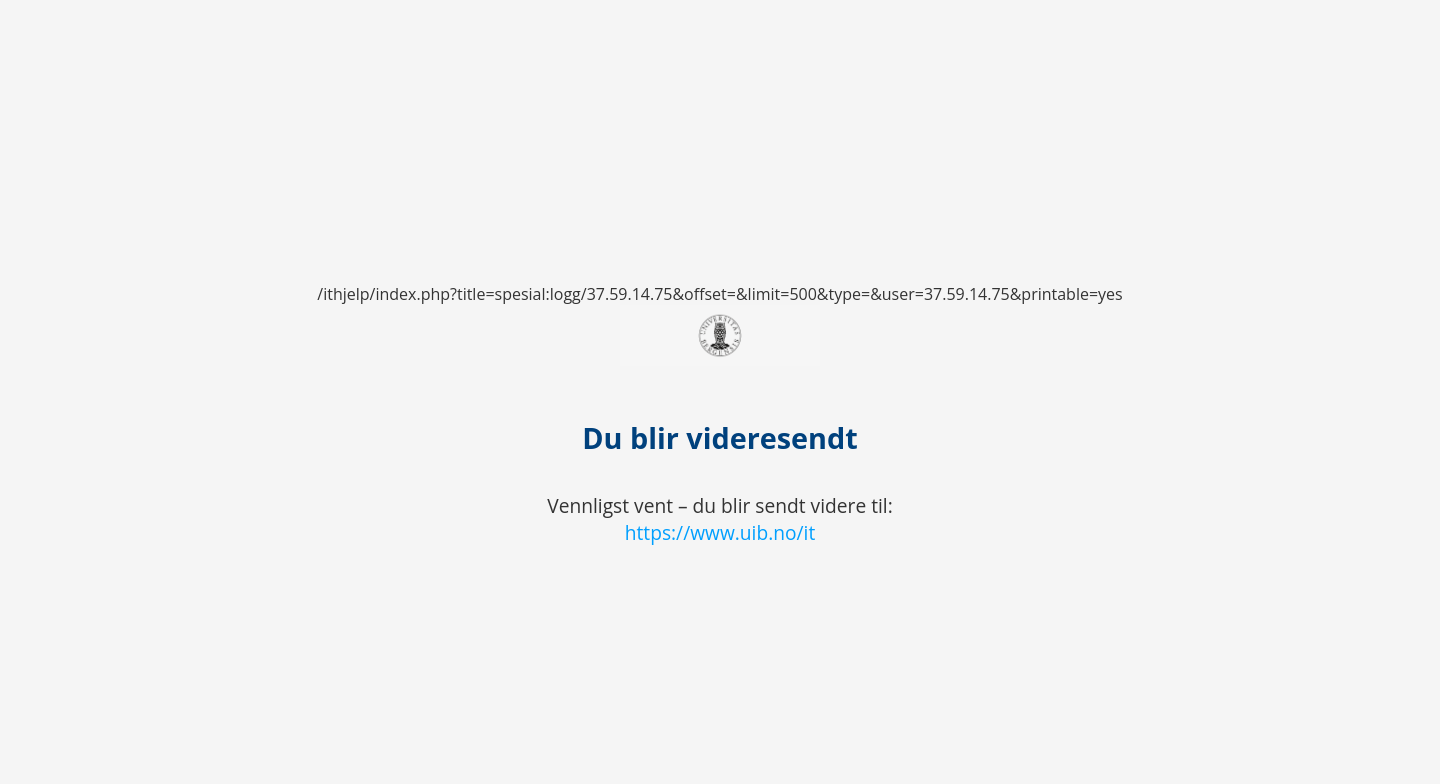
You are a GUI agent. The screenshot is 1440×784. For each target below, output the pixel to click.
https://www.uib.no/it (720, 532)
